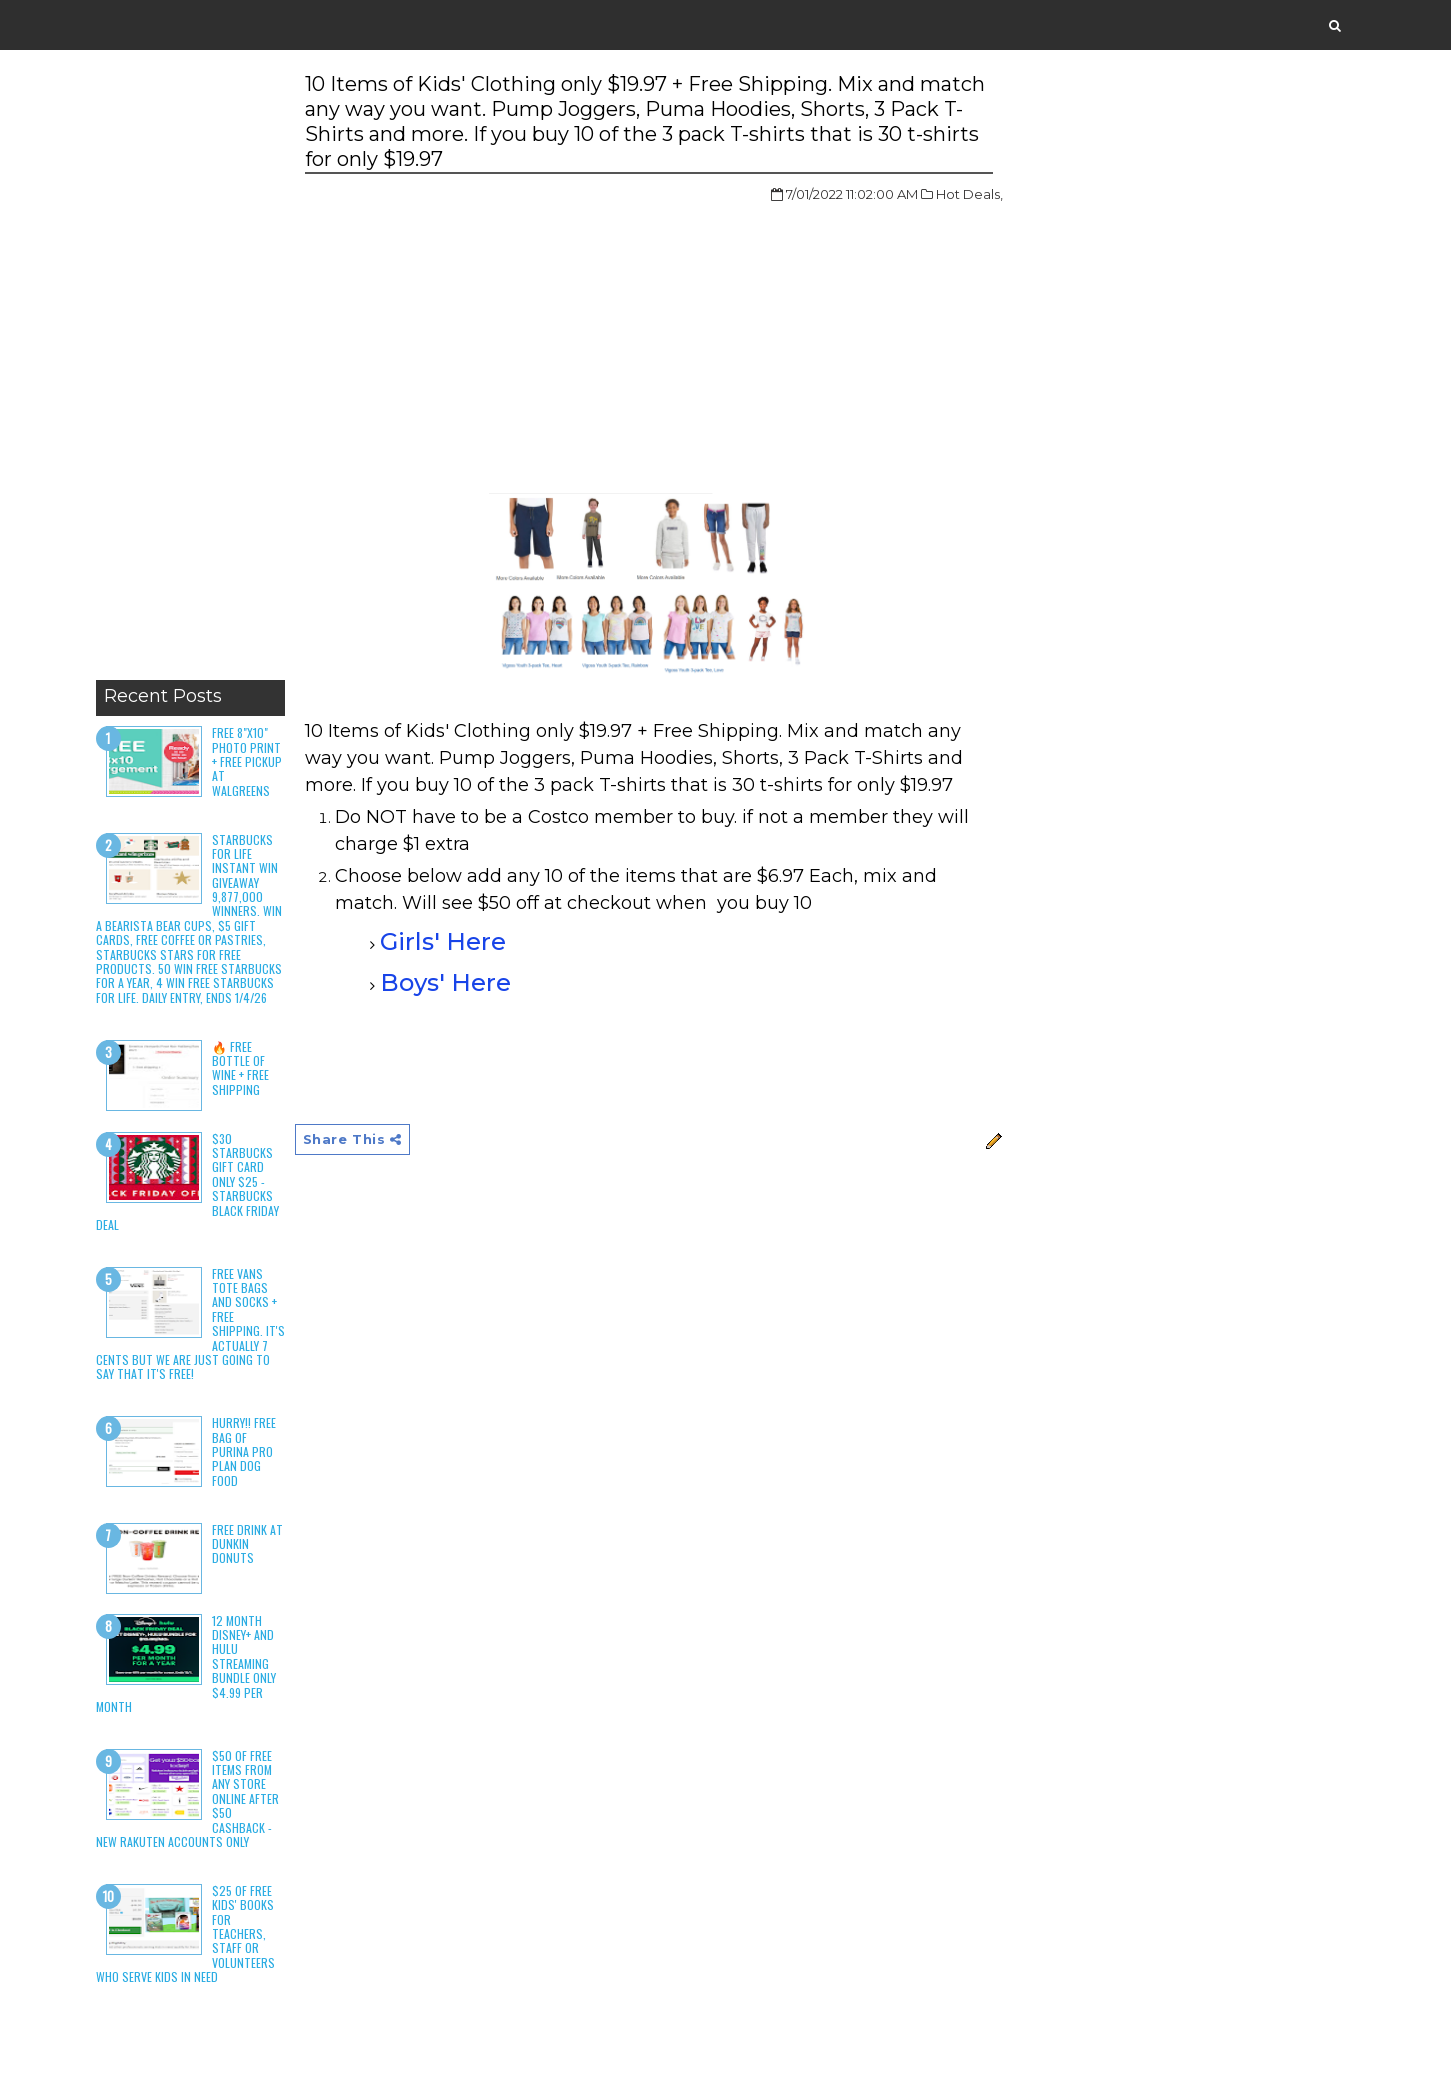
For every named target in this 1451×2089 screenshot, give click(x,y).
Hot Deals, (969, 194)
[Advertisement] (190, 370)
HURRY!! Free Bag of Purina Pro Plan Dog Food (244, 1451)
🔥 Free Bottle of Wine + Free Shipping (240, 1068)
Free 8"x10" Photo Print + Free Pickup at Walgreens (247, 761)
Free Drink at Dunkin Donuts (247, 1544)
